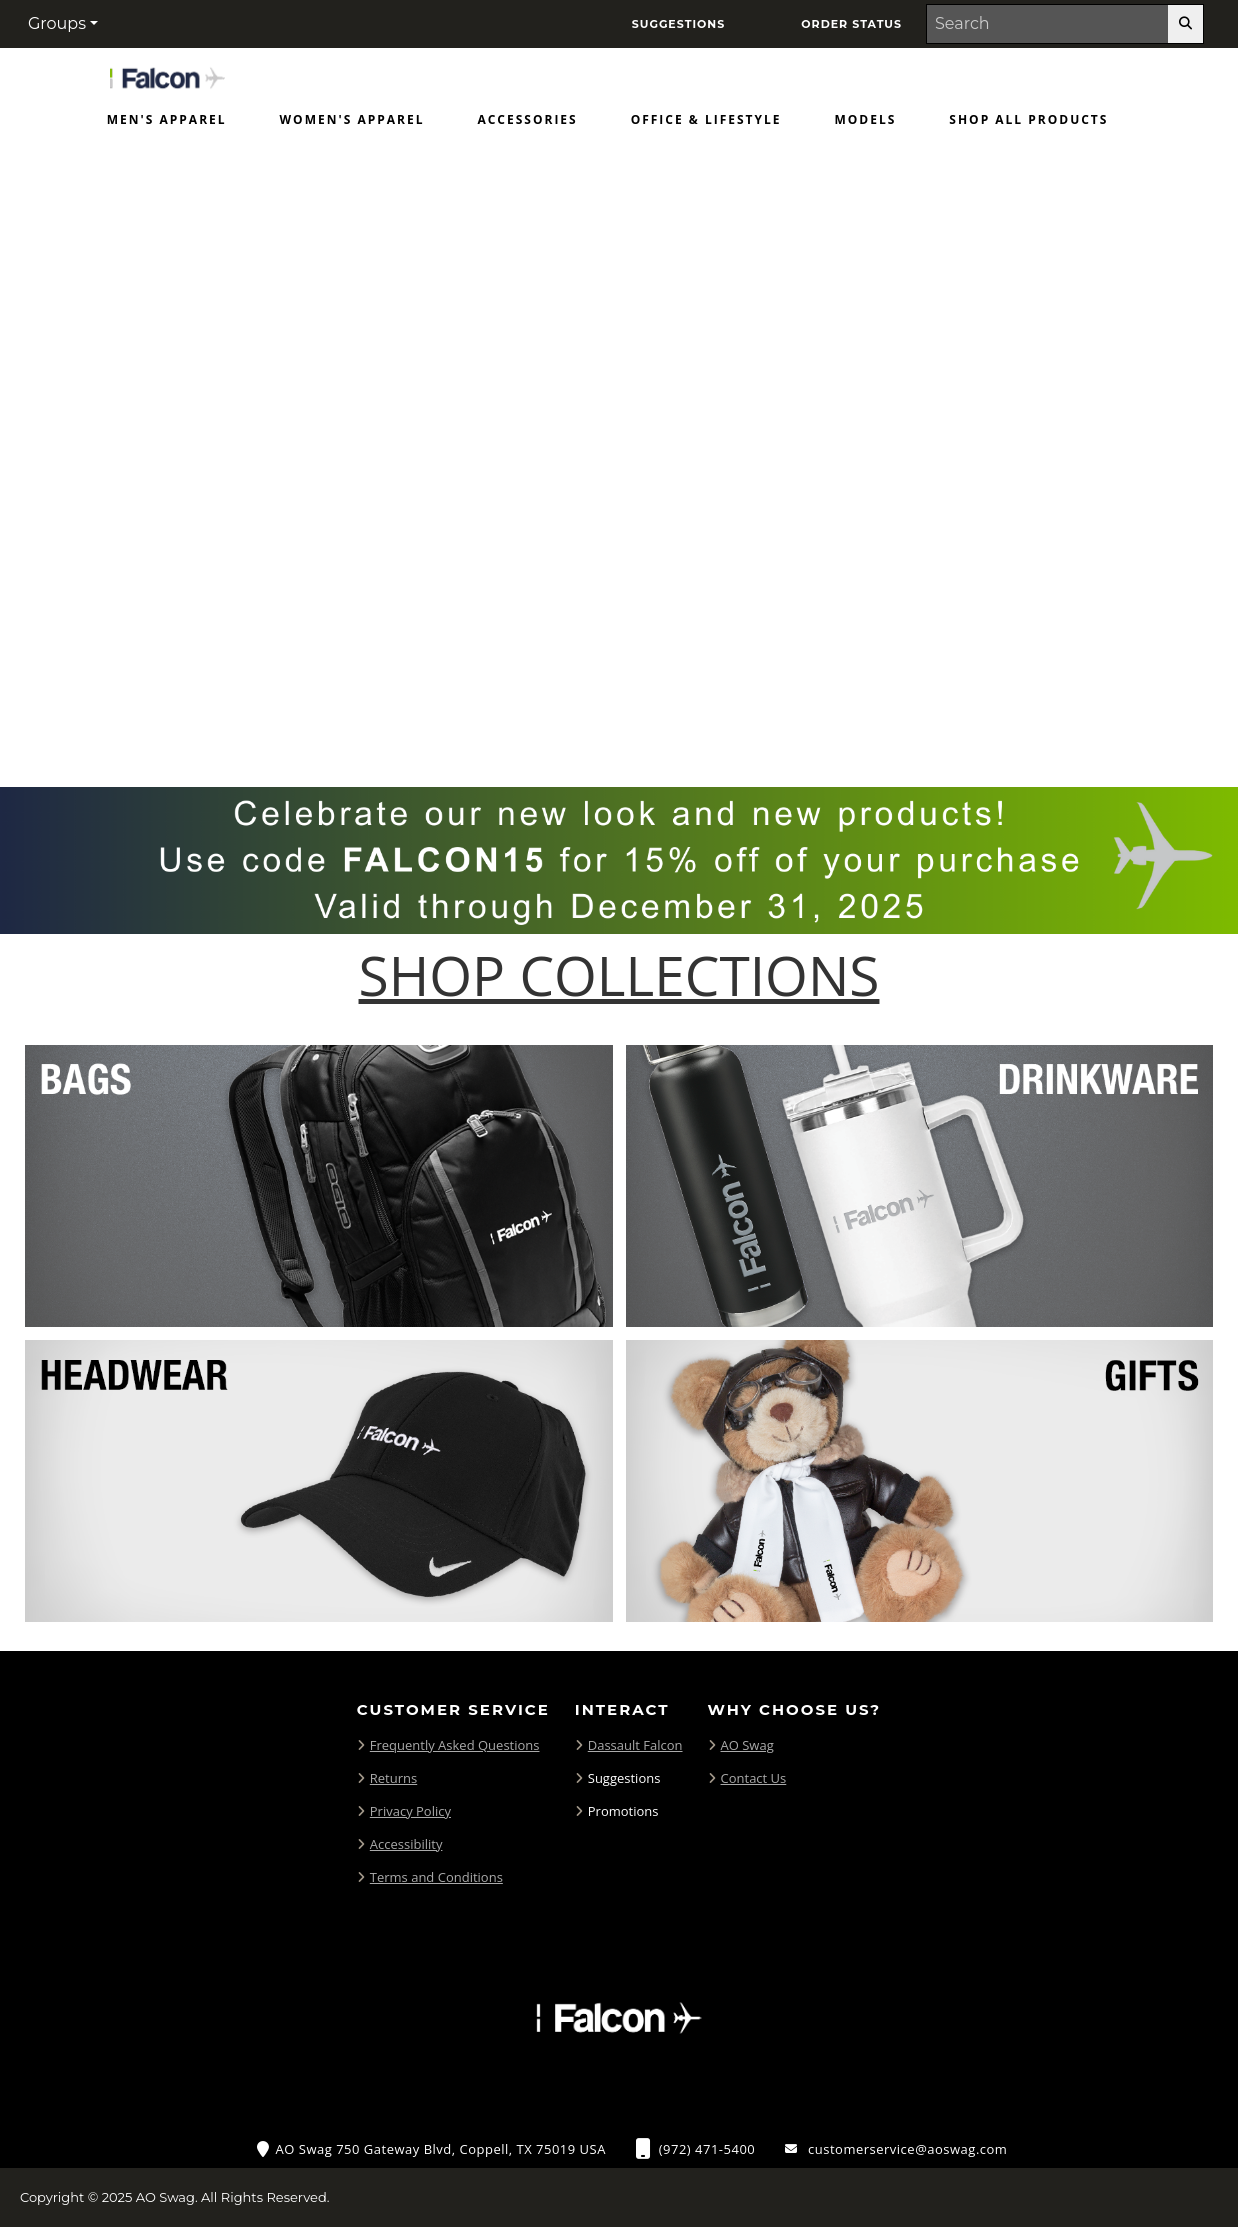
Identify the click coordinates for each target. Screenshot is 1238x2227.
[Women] (352, 124)
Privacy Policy (410, 1811)
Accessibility (406, 1844)
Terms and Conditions (436, 1877)
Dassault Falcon (635, 1745)
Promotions (623, 1811)
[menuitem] (167, 124)
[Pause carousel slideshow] (676, 719)
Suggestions (624, 1778)
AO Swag (747, 1745)
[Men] (167, 124)
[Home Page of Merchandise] (166, 76)
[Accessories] (527, 124)
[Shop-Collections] (619, 975)
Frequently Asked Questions (455, 1745)
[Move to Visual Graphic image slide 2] (609, 719)
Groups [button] (57, 23)
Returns (393, 1778)
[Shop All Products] (1028, 124)
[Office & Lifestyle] (706, 124)
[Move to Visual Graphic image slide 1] (571, 719)
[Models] (866, 124)
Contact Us (754, 1778)
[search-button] (1185, 24)
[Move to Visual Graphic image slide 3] (647, 719)
